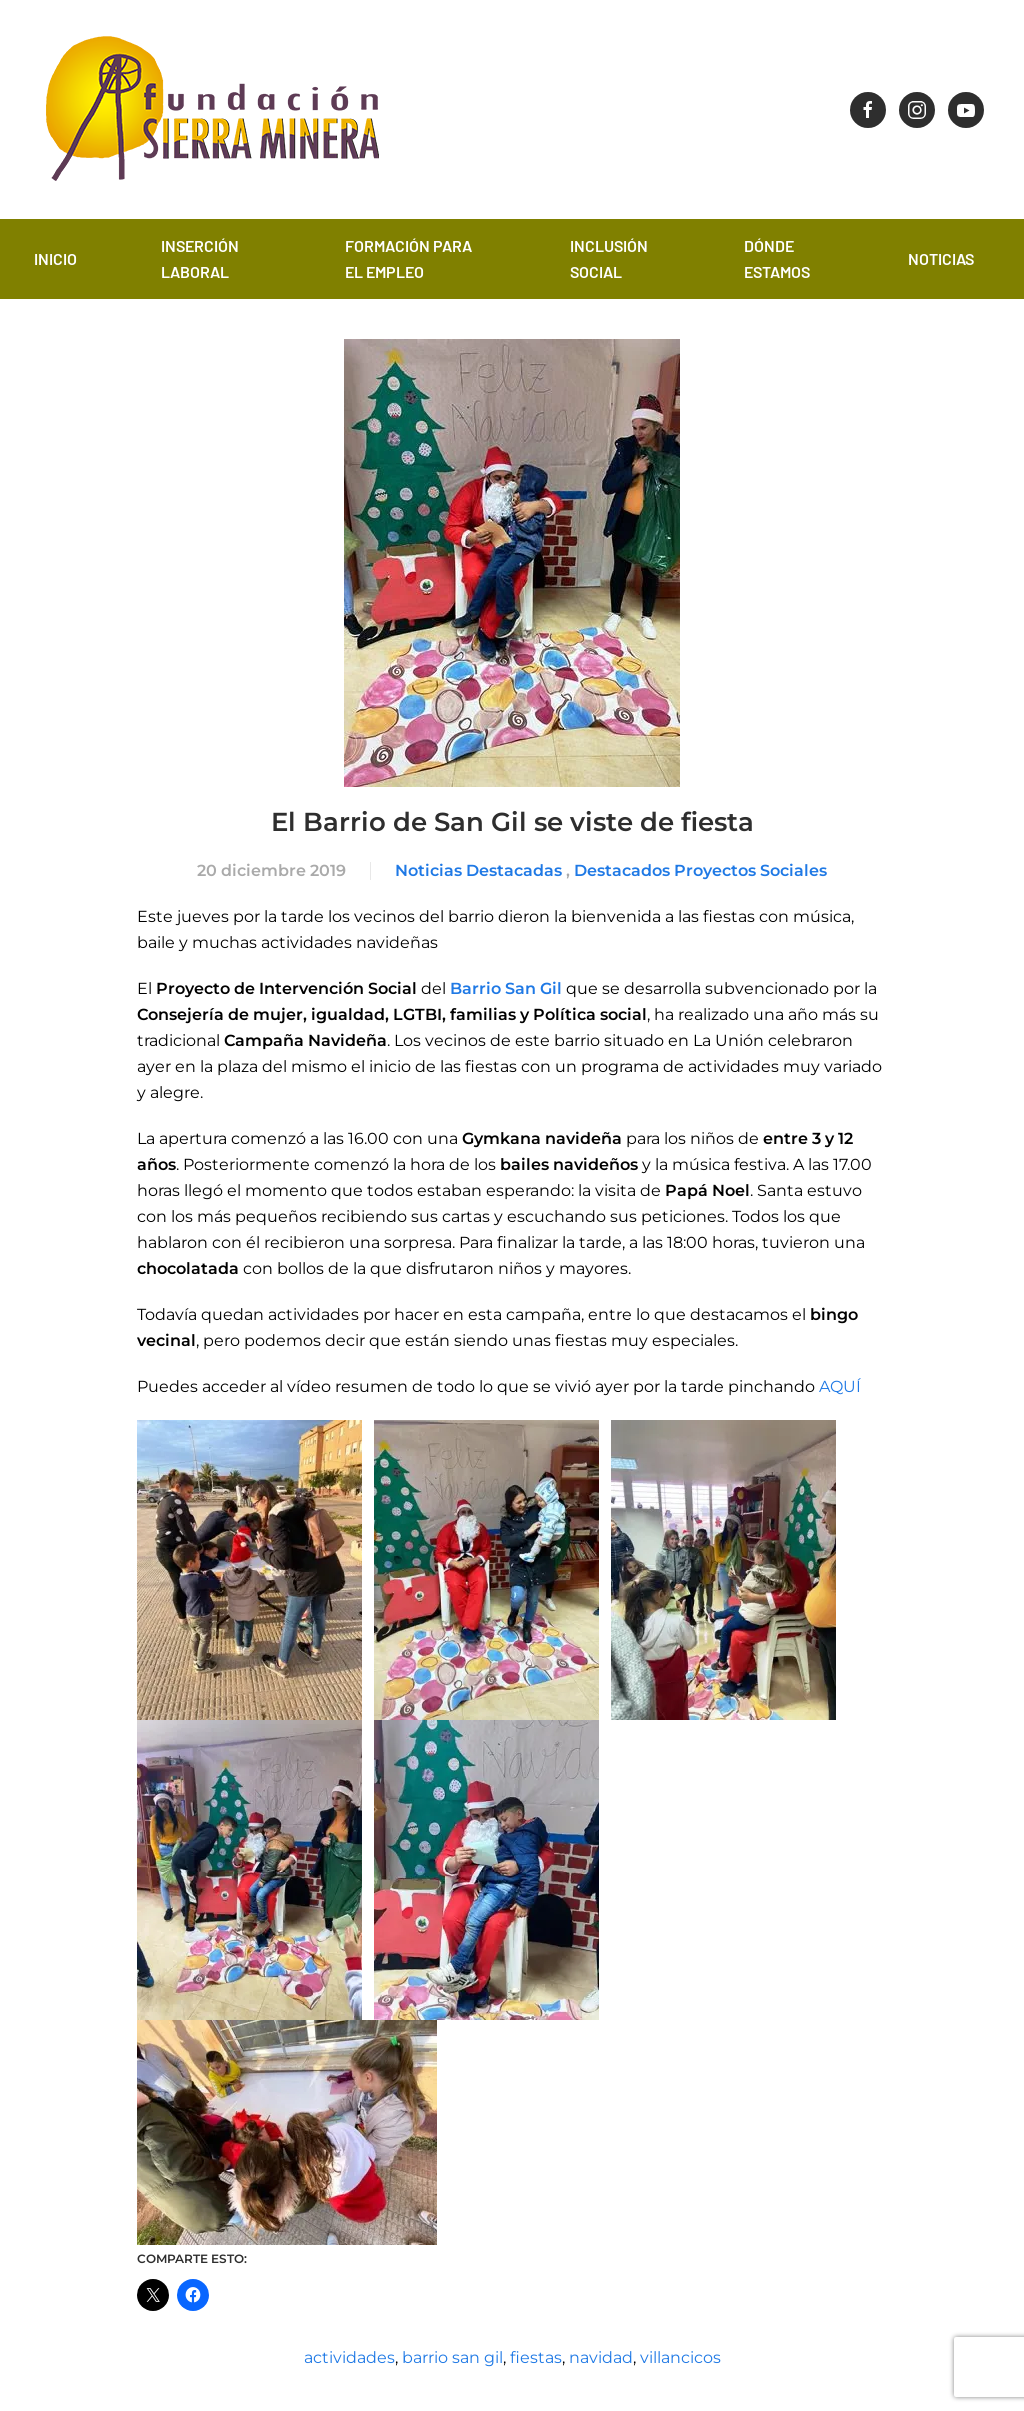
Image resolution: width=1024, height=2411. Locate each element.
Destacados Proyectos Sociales (700, 870)
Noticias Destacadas (478, 870)
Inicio (55, 258)
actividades (349, 2357)
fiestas (536, 2357)
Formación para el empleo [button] (408, 258)
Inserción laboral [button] (200, 258)
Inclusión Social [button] (609, 258)
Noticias (941, 258)
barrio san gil (452, 2357)
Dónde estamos (777, 258)
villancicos (680, 2357)
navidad (601, 2357)
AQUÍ (840, 1386)
